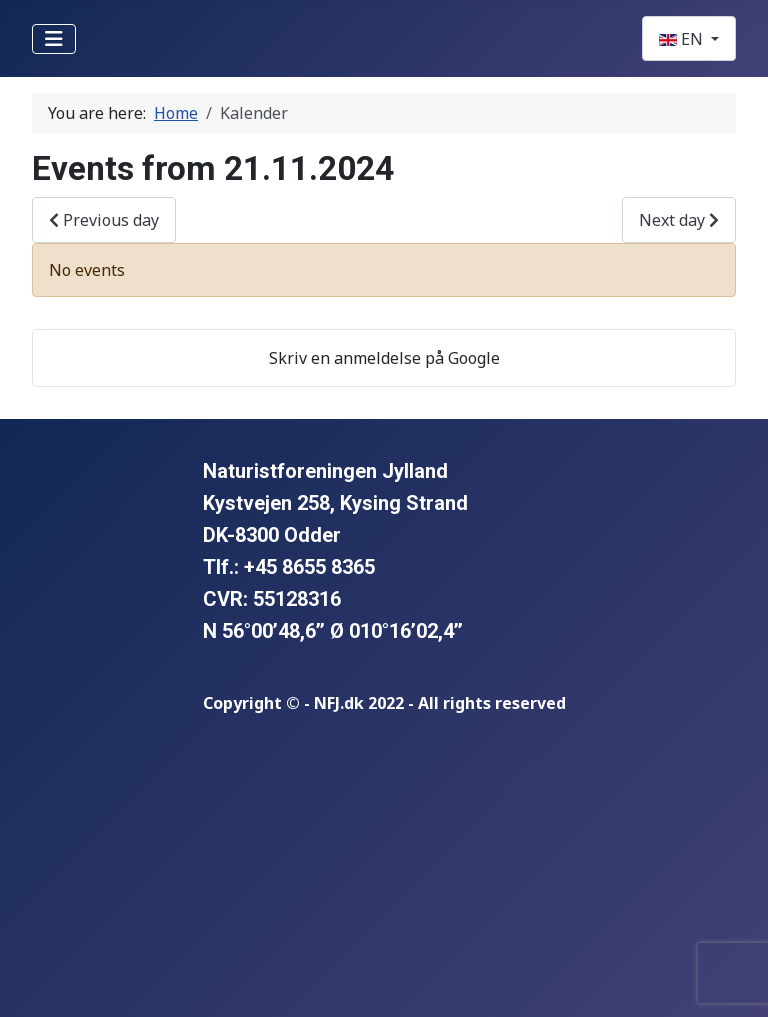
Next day (679, 220)
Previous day (104, 220)
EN (683, 39)
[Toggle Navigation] (54, 39)
